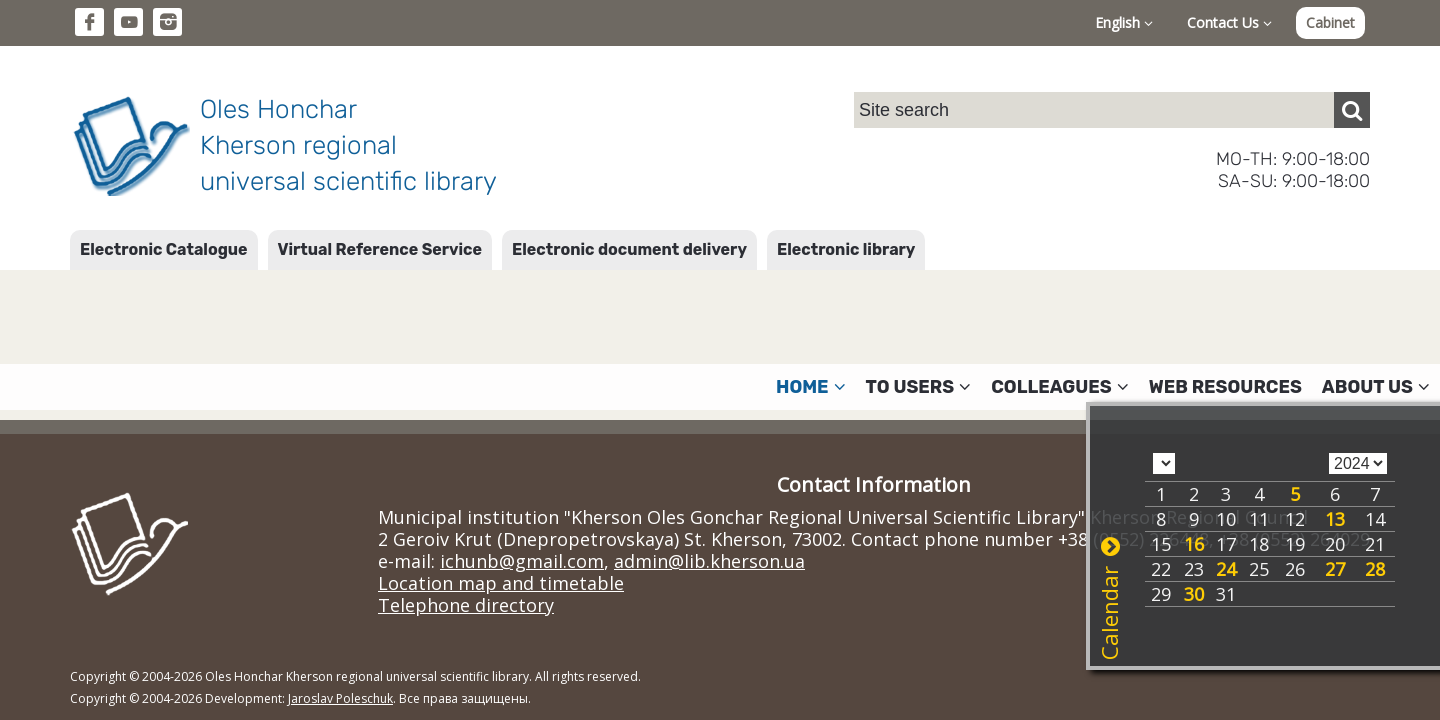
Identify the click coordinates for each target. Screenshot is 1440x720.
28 (1375, 569)
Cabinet (1330, 22)
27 (1335, 569)
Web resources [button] (1225, 387)
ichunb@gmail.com (522, 561)
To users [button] (919, 387)
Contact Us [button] (1229, 22)
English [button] (1124, 22)
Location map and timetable (501, 583)
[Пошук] (1352, 110)
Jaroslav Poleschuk (340, 698)
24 (1226, 569)
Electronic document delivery (629, 249)
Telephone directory (466, 605)
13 (1335, 519)
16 (1194, 544)
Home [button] (811, 387)
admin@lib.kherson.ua (709, 561)
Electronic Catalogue (164, 249)
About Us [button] (1376, 387)
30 (1194, 594)
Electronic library (846, 249)
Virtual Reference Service (380, 249)
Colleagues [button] (1060, 387)
